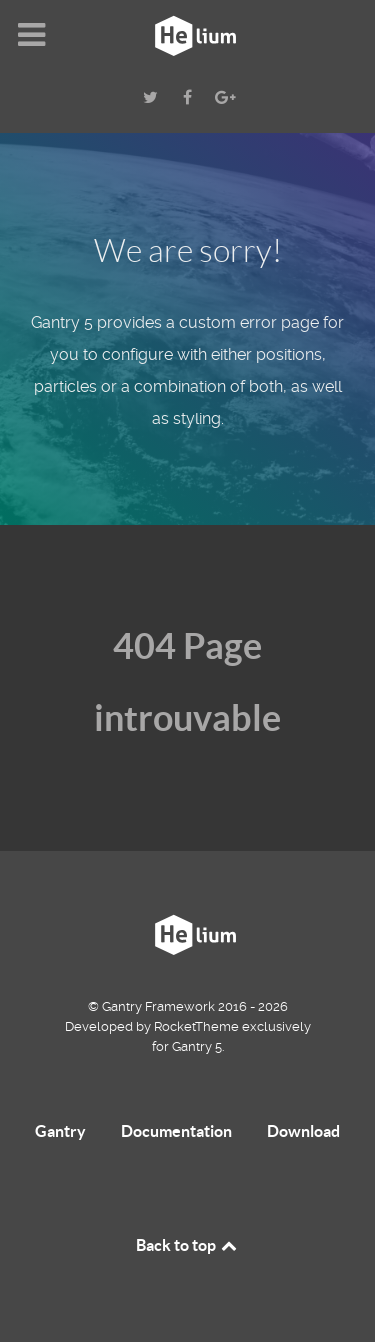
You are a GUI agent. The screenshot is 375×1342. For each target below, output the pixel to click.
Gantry (60, 1131)
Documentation (176, 1131)
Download (303, 1131)
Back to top (188, 1245)
